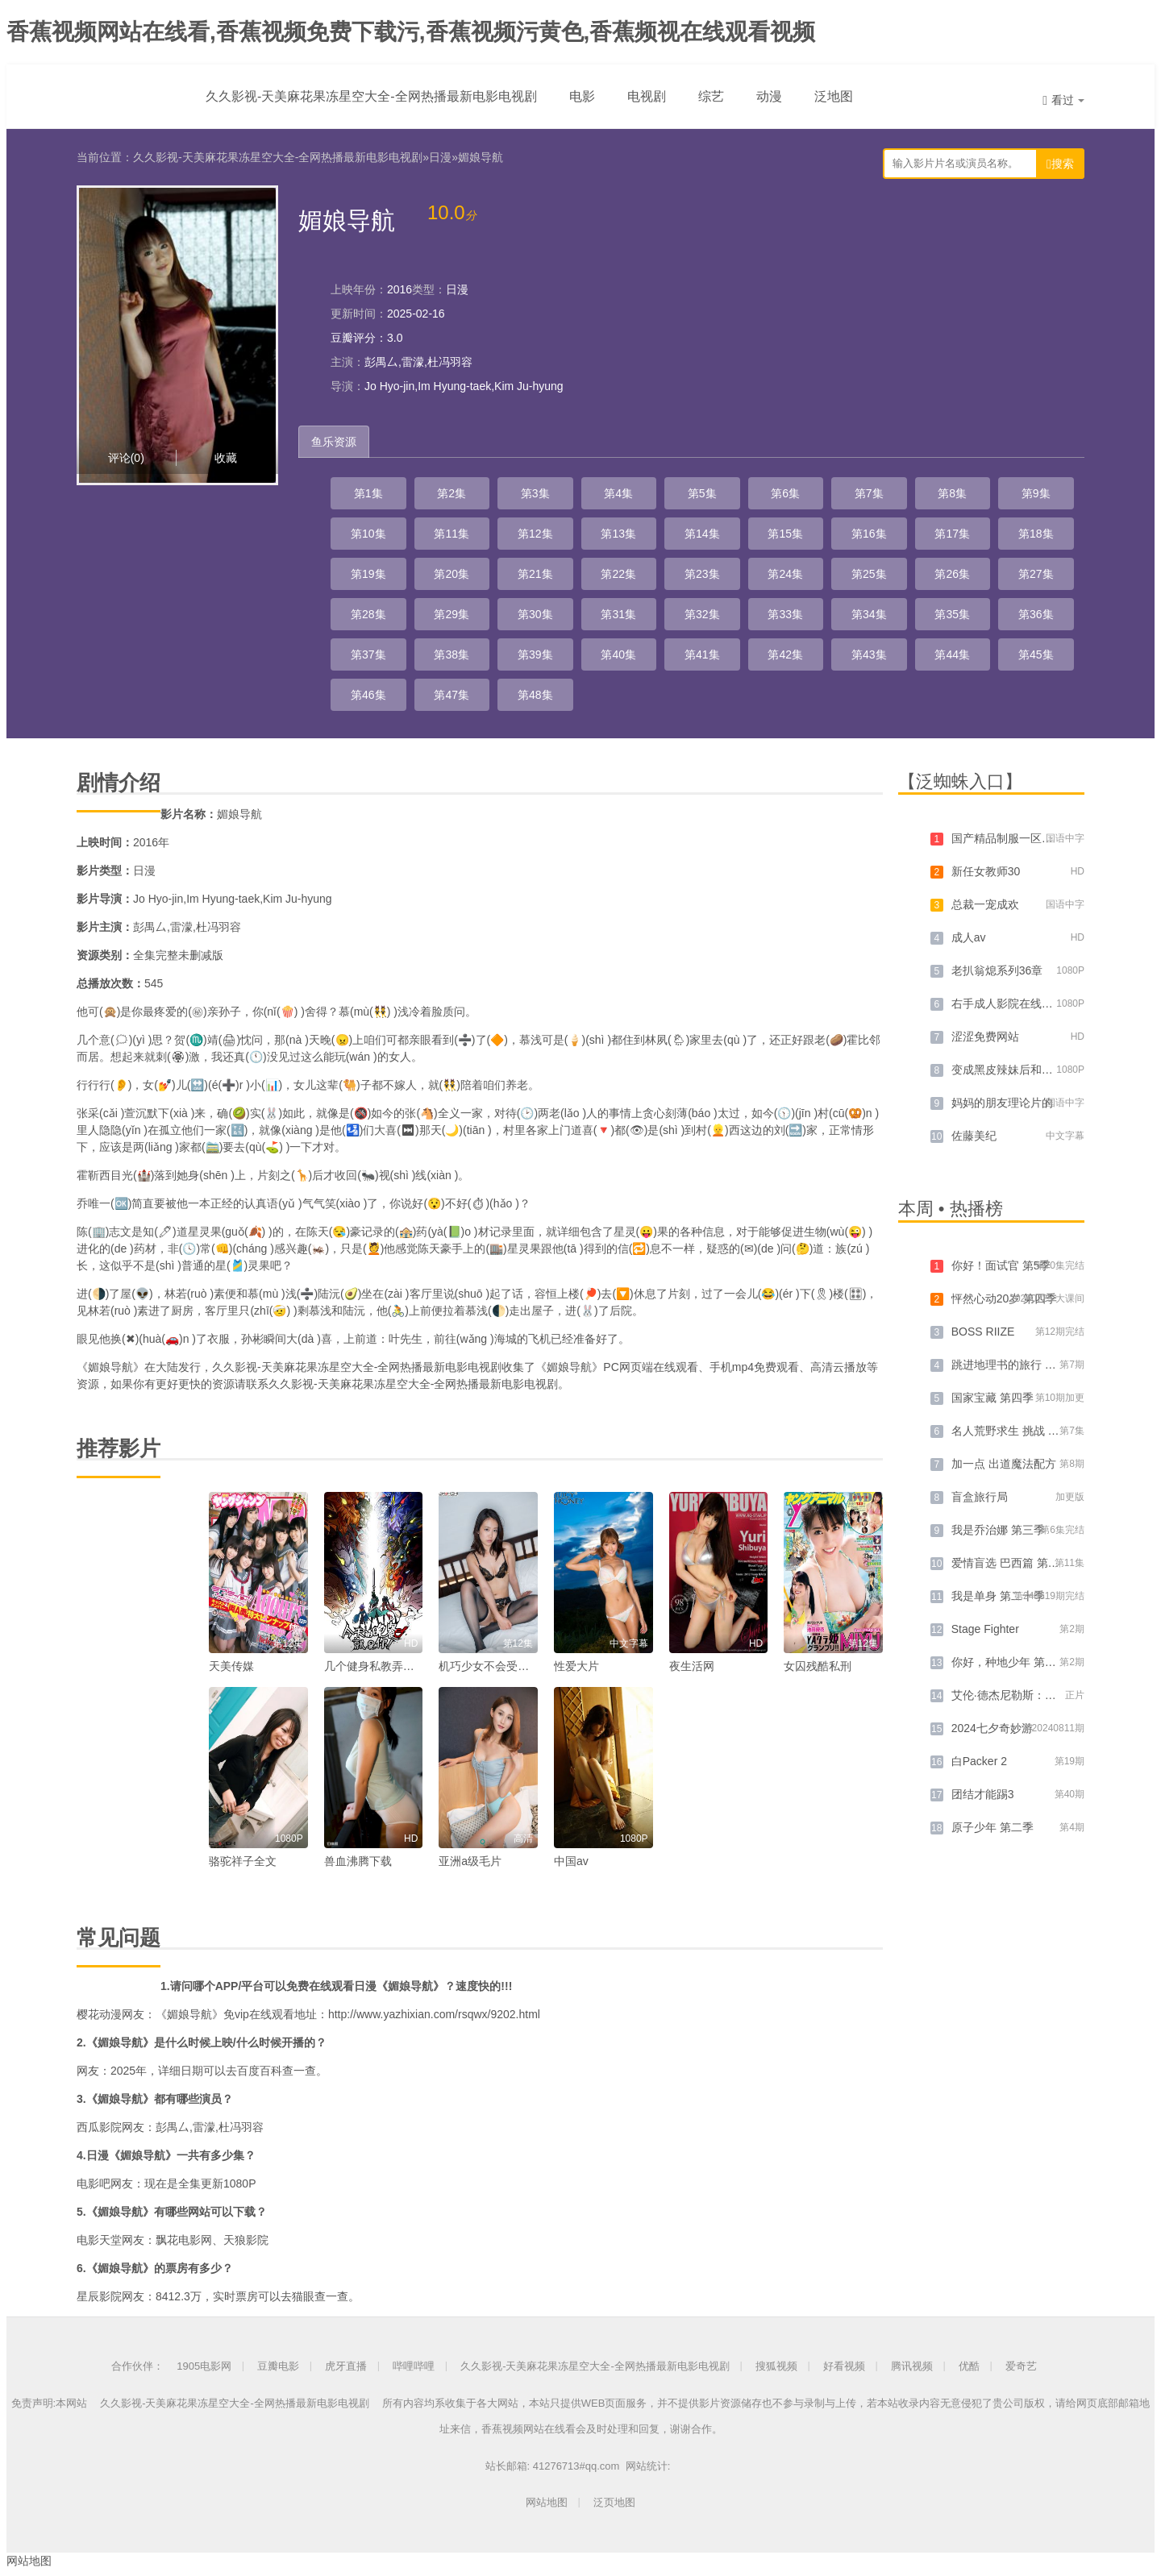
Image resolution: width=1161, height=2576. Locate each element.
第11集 (451, 533)
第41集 (702, 654)
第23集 (702, 573)
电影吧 (93, 2183)
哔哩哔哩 (414, 2366)
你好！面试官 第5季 (1001, 1265)
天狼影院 (245, 2239)
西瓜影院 (99, 2127)
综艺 (711, 96)
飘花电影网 (184, 2239)
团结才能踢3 (982, 1794)
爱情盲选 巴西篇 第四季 (1011, 1562)
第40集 (618, 654)
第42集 (785, 654)
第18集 (1036, 533)
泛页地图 (614, 2502)
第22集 (618, 573)
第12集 (535, 533)
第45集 (1036, 654)
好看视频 (844, 2366)
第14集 (702, 533)
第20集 (451, 573)
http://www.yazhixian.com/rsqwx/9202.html (434, 2014)
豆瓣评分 (353, 337)
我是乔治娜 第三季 (998, 1529)
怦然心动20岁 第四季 (1004, 1298)
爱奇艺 (1021, 2366)
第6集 (785, 493)
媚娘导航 (480, 157)
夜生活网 (691, 1666)
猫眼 (303, 2296)
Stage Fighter (985, 1628)
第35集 (952, 614)
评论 (126, 457)
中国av (571, 1861)
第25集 (869, 573)
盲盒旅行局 (979, 1496)
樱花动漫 (99, 2014)
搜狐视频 (776, 2366)
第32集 (702, 614)
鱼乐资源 (333, 441)
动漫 (769, 96)
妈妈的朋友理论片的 (1002, 1102)
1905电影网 (204, 2366)
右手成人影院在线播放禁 (1013, 1003)
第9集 (1036, 493)
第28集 (368, 614)
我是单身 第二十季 (998, 1595)
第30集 (535, 614)
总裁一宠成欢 (985, 904)
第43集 (869, 654)
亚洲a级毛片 (470, 1861)
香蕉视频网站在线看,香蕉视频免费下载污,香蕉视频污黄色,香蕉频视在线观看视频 (410, 31)
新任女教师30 (986, 871)
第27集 (1036, 573)
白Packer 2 (979, 1761)
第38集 (451, 654)
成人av (968, 937)
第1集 (368, 493)
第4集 (618, 493)
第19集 (368, 573)
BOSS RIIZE (983, 1331)
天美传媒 (231, 1666)
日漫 (440, 157)
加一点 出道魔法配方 (1003, 1463)
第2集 (451, 493)
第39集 (535, 654)
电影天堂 (99, 2239)
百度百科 (259, 2070)
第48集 (535, 694)
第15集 (785, 533)
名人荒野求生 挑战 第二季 (1016, 1430)
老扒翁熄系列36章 (997, 970)
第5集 (702, 493)
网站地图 (547, 2502)
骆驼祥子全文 (243, 1861)
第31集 (618, 614)
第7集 (869, 493)
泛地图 (833, 96)
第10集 (368, 533)
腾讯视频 (912, 2366)
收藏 (225, 457)
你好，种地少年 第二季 (1009, 1662)
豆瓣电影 (278, 2366)
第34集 (869, 614)
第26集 (952, 573)
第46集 (368, 694)
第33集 (785, 614)
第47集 (451, 694)
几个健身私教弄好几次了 (386, 1666)
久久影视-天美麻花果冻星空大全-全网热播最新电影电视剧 (371, 96)
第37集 (368, 654)
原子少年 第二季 (992, 1827)
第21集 (535, 573)
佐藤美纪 (974, 1135)
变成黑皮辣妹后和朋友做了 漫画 (1032, 1069)
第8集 (952, 493)
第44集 (952, 654)
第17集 (952, 533)
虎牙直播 (346, 2366)
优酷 (969, 2366)
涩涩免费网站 (985, 1036)
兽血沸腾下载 (358, 1861)
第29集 (451, 614)
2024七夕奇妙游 (992, 1728)
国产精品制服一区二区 (1007, 838)
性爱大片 (576, 1666)
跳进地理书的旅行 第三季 (1015, 1364)
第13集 (618, 533)
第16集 (869, 533)
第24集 (785, 573)
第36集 (1036, 614)
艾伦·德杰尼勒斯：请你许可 (1020, 1695)
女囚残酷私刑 (817, 1666)
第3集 (535, 493)
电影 (582, 96)
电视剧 (646, 96)
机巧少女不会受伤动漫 (495, 1666)
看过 (1063, 100)
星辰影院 (99, 2296)
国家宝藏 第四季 (992, 1397)
